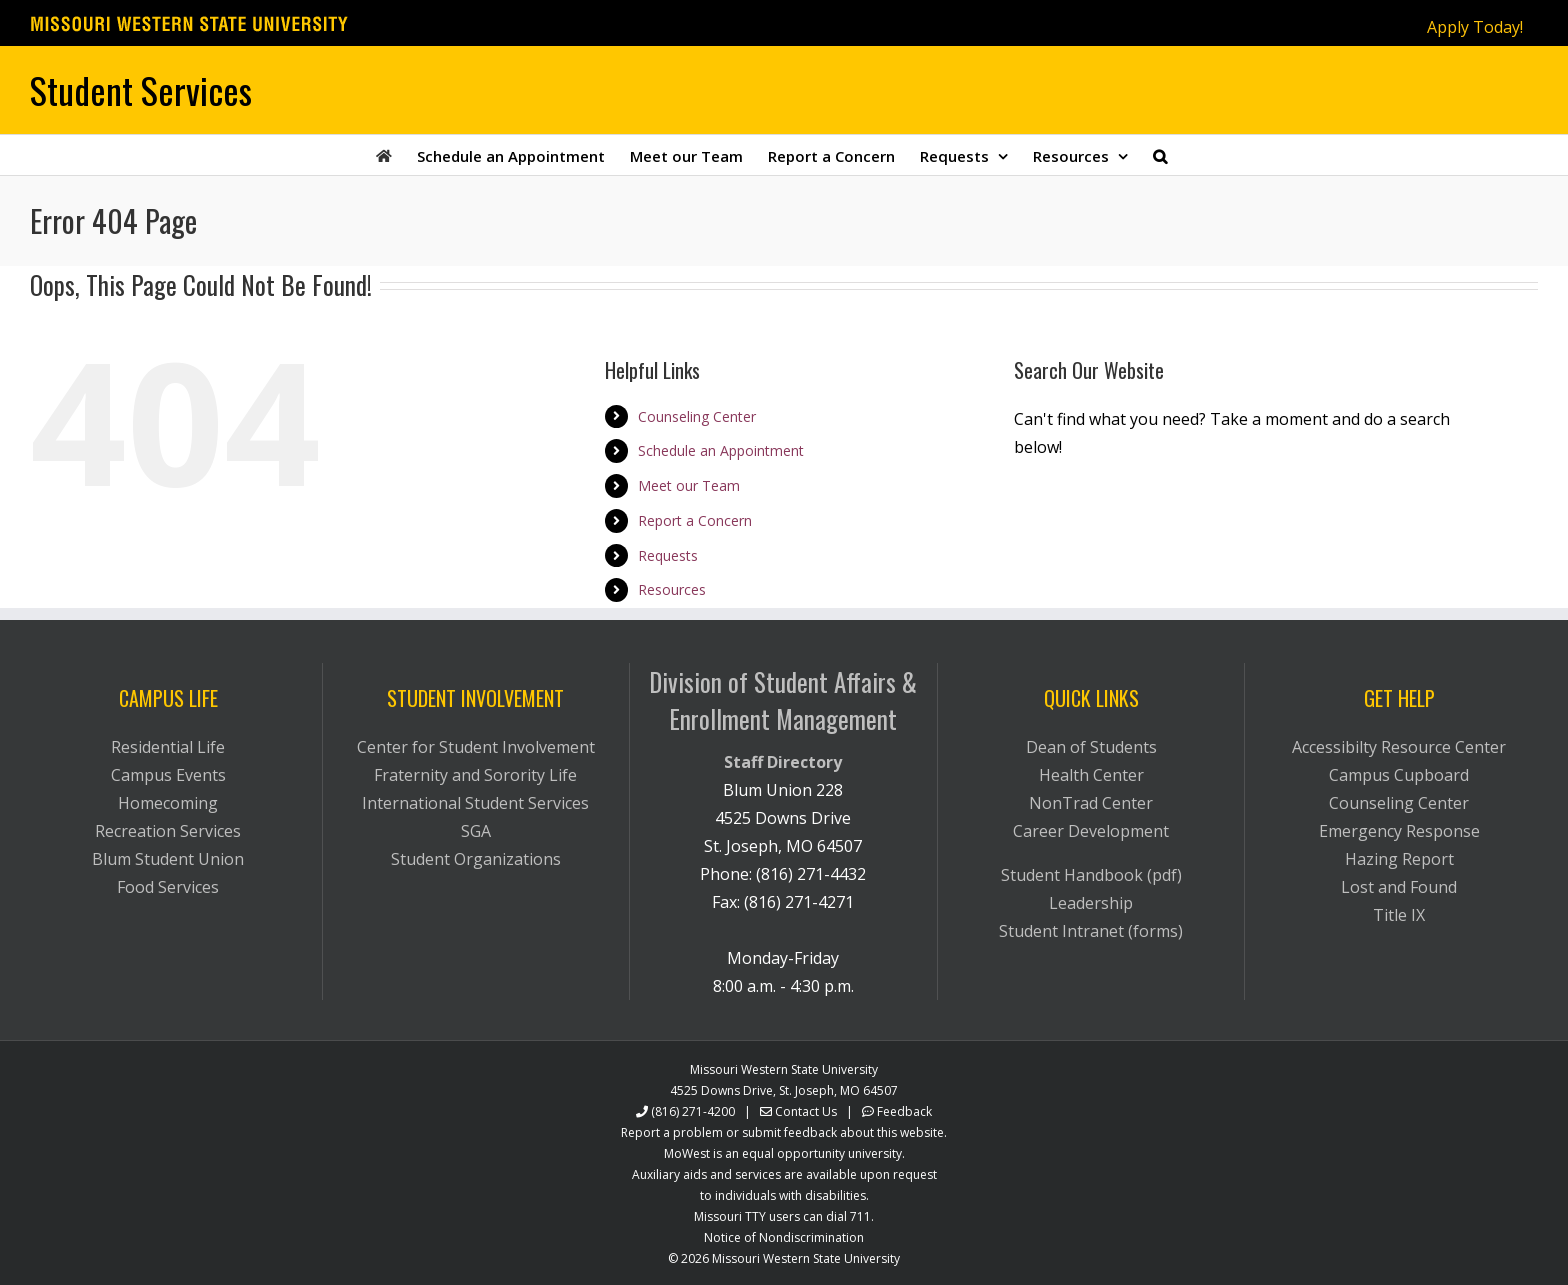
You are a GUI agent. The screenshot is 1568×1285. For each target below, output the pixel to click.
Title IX (1399, 915)
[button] (1160, 155)
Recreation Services (168, 831)
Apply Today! (1475, 27)
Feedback (904, 1111)
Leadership (1091, 903)
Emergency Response (1399, 831)
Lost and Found (1399, 887)
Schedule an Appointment (721, 450)
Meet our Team (689, 485)
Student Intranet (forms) (1091, 931)
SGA (476, 831)
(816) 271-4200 (693, 1111)
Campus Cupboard (1399, 775)
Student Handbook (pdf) (1091, 875)
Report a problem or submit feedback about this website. (784, 1132)
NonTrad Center (1091, 803)
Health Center (1091, 775)
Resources (672, 589)
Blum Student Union (168, 859)
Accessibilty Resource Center (1399, 747)
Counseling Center (697, 416)
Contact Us (806, 1111)
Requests (668, 555)
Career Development (1091, 831)
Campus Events (168, 775)
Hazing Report (1399, 859)
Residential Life (168, 747)
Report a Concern (695, 520)
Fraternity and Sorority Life (475, 775)
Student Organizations (476, 859)
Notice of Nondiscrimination (784, 1237)
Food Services (168, 887)
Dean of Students (1091, 747)
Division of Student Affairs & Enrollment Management (783, 700)
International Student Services (475, 803)
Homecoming (168, 803)
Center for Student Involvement (476, 747)
